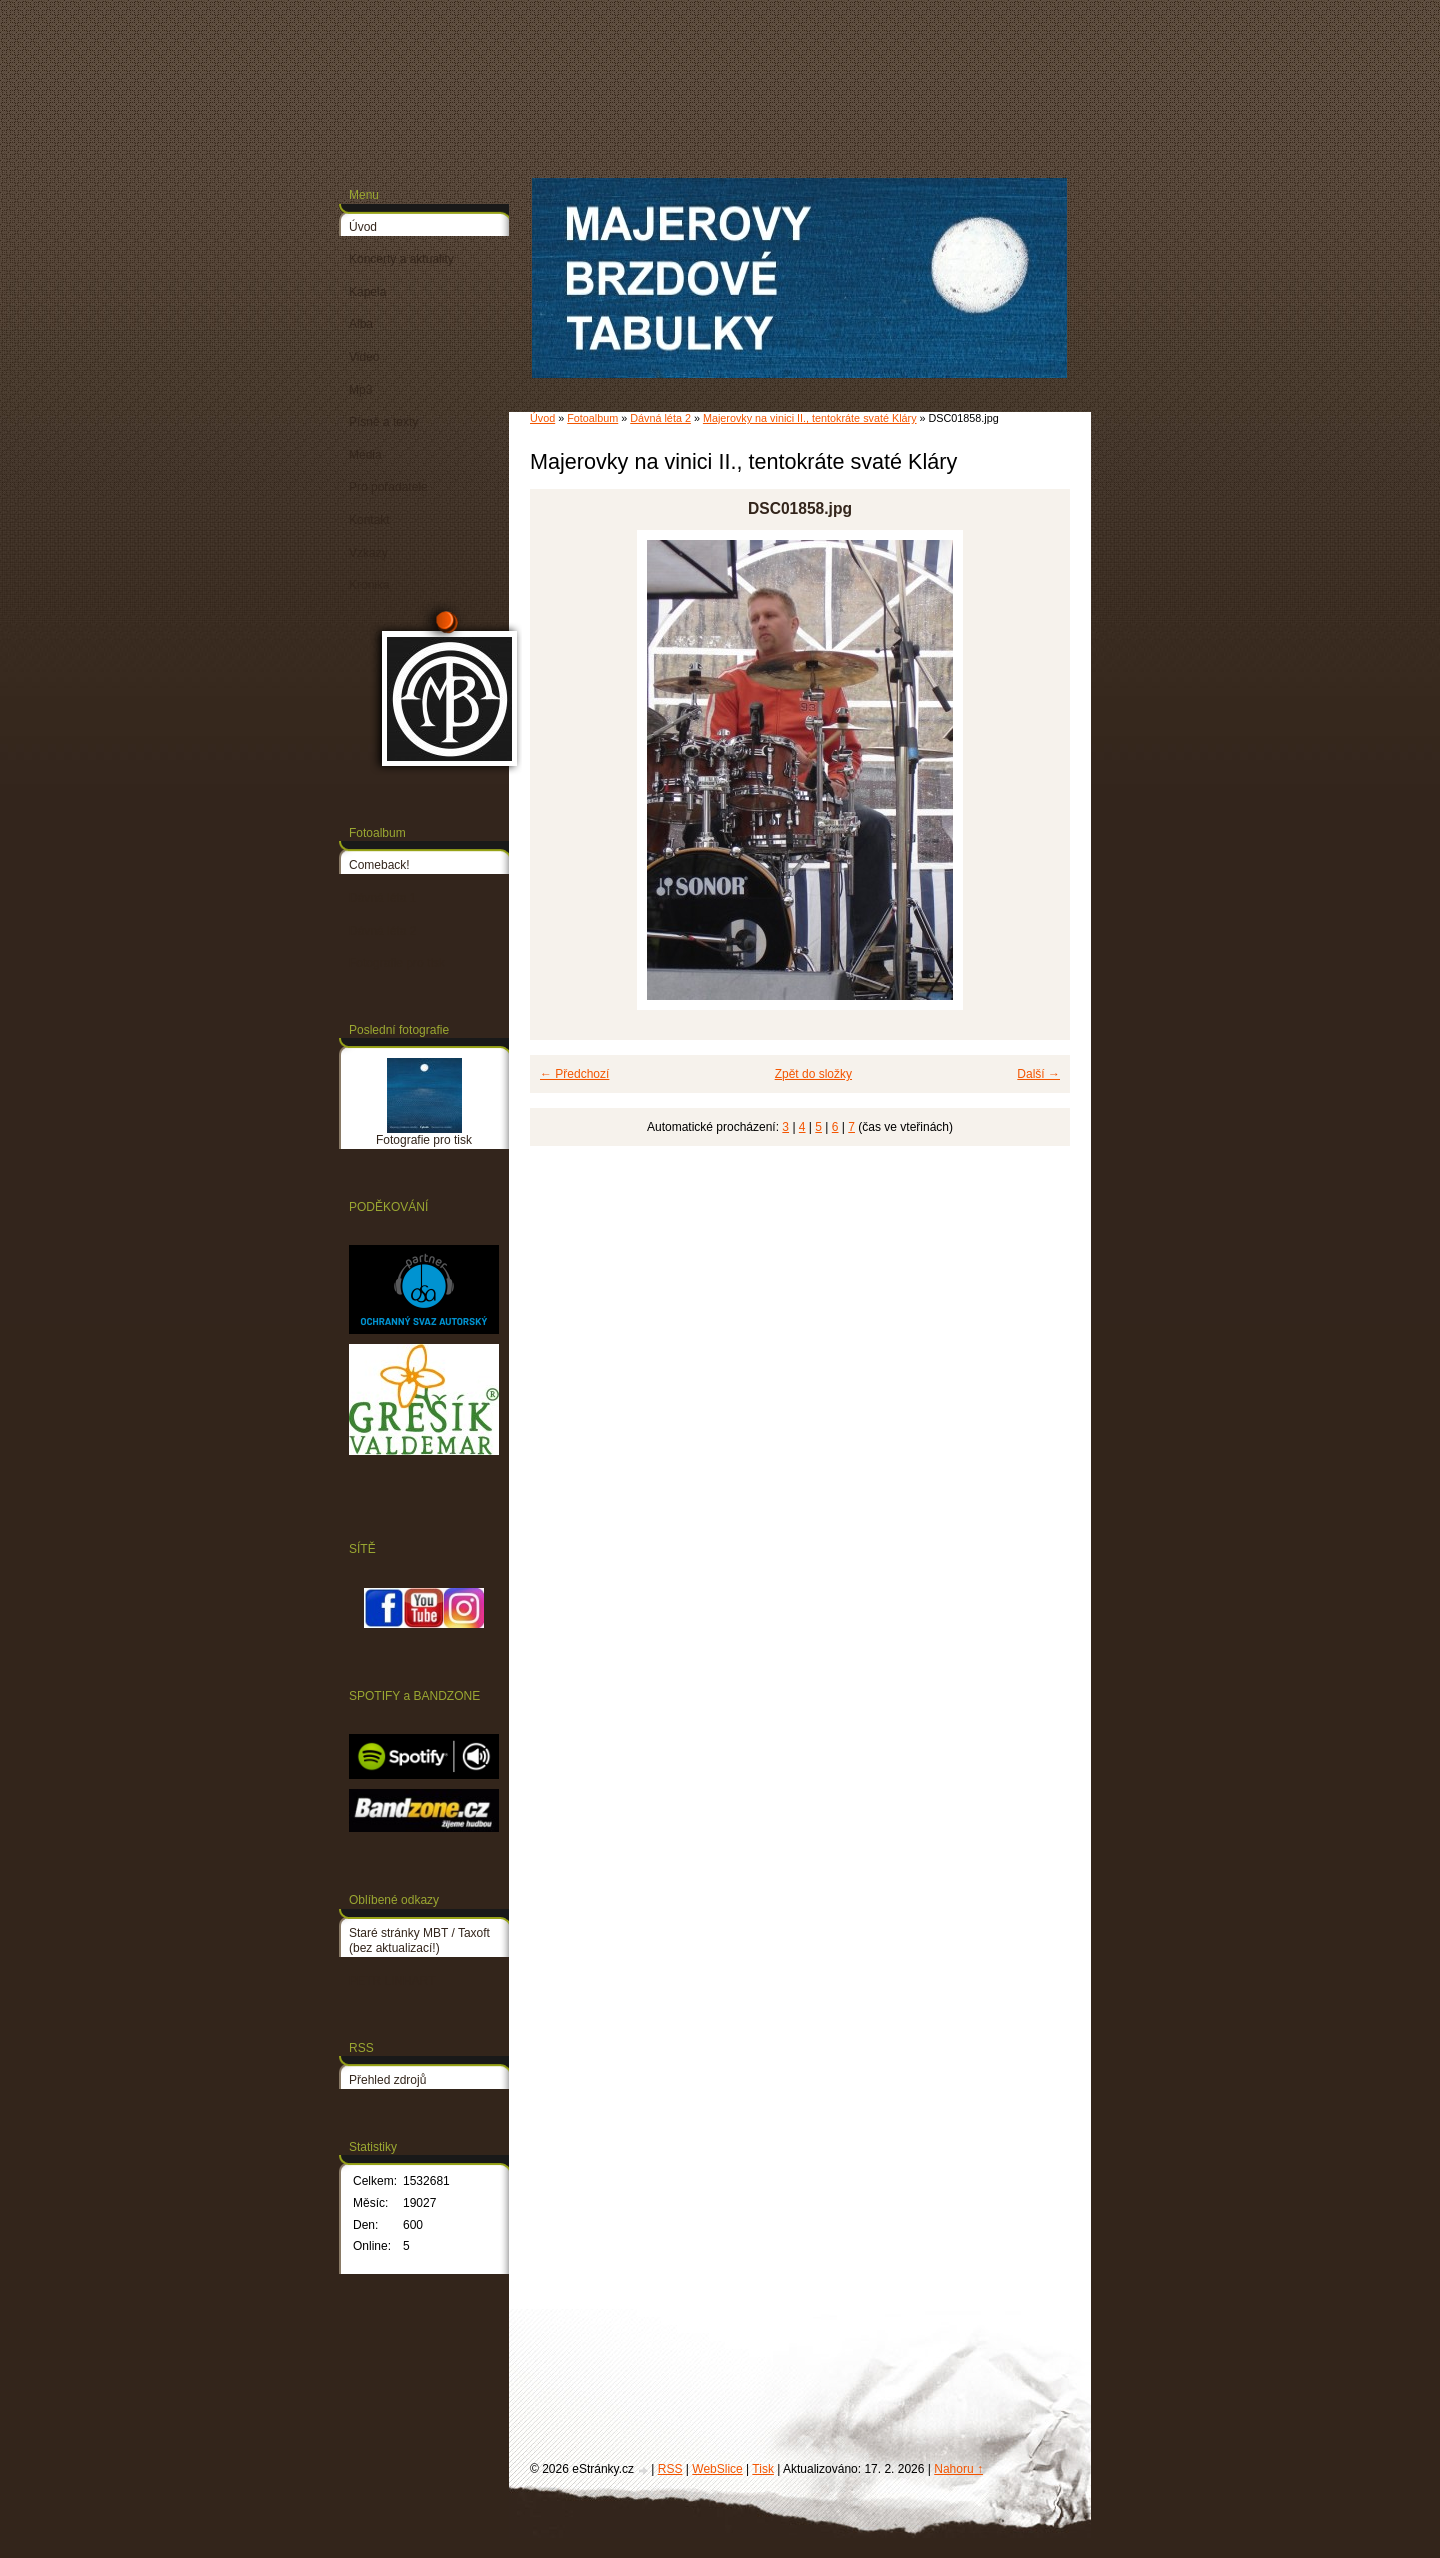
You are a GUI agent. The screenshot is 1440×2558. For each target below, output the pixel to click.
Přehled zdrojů (387, 2080)
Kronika (369, 585)
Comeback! (379, 865)
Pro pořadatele (388, 487)
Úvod (542, 418)
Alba (361, 324)
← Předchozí (574, 1074)
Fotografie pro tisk (397, 963)
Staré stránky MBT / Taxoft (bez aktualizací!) (419, 1941)
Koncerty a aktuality (401, 259)
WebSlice (717, 2469)
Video (364, 357)
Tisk (763, 2469)
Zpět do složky (813, 1074)
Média (365, 455)
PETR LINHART (392, 1981)
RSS (670, 2469)
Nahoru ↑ (958, 2469)
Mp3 (360, 390)
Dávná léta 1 (382, 898)
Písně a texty (383, 422)
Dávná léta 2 (660, 418)
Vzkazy (368, 553)
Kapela (367, 292)
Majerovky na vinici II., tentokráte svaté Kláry (810, 418)
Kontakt (369, 520)
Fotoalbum (592, 418)
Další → (1038, 1074)
